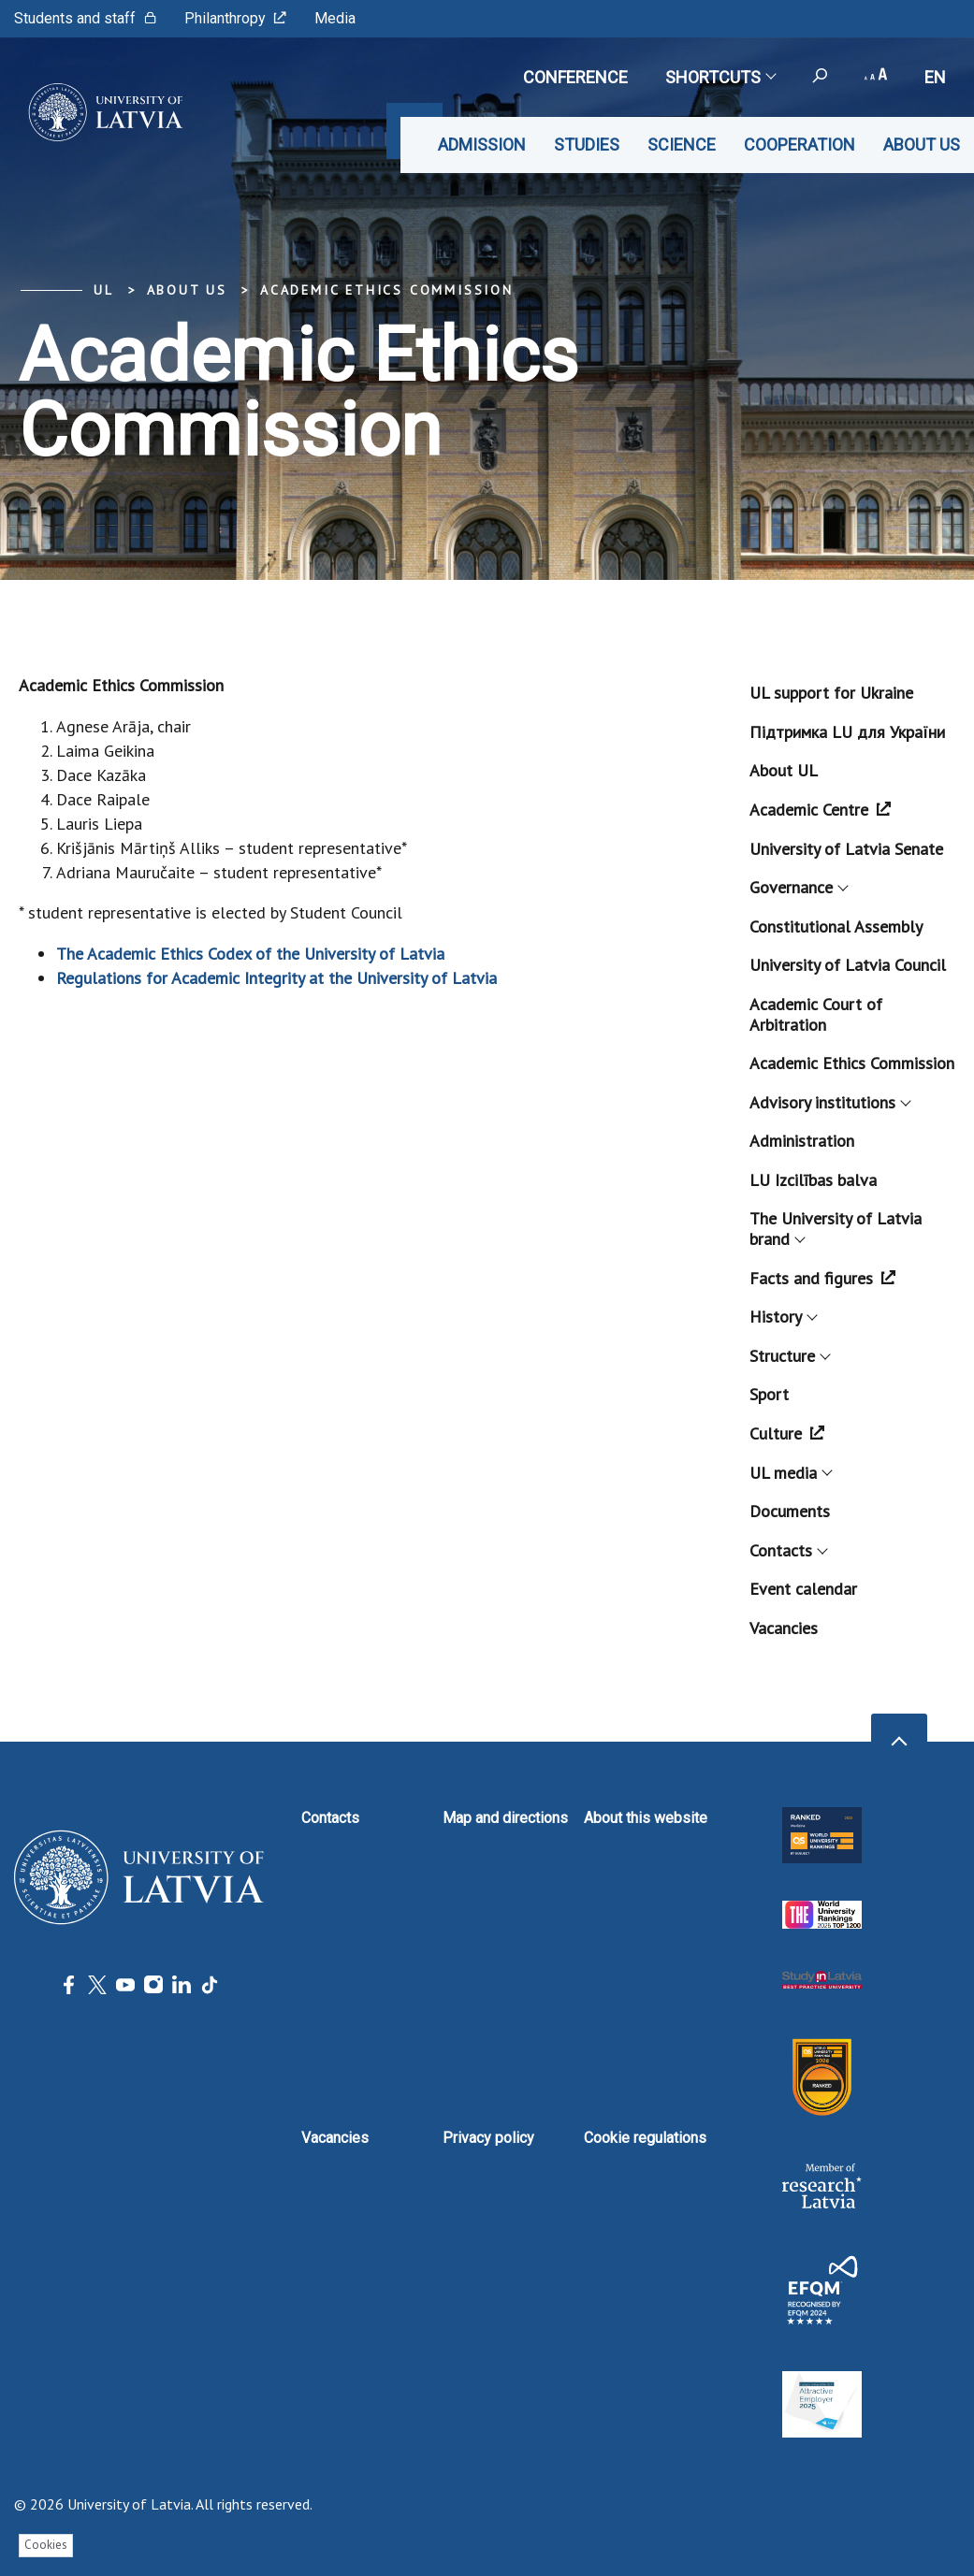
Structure (789, 1356)
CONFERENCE (575, 77)
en (935, 77)
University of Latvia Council (847, 965)
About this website (645, 1818)
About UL (783, 770)
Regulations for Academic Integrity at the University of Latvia (276, 978)
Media (335, 18)
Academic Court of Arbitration (815, 1014)
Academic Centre (820, 809)
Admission (482, 144)
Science (681, 144)
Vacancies (783, 1628)
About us (921, 144)
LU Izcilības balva (813, 1180)
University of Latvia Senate (846, 849)
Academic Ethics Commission (387, 290)
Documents (789, 1511)
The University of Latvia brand (835, 1229)
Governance (798, 887)
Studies (586, 144)
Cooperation (799, 144)
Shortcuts (720, 77)
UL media (790, 1472)
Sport (769, 1394)
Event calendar (803, 1588)
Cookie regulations (645, 2138)
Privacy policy (488, 2138)
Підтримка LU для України (847, 732)
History (782, 1316)
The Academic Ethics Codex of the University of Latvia (250, 953)
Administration (801, 1140)
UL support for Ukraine (831, 692)
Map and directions (505, 1818)
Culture (786, 1433)
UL (104, 290)
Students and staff (85, 18)
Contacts (787, 1550)
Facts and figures (822, 1278)
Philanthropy (235, 18)
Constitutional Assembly (836, 926)
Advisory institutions (829, 1102)
